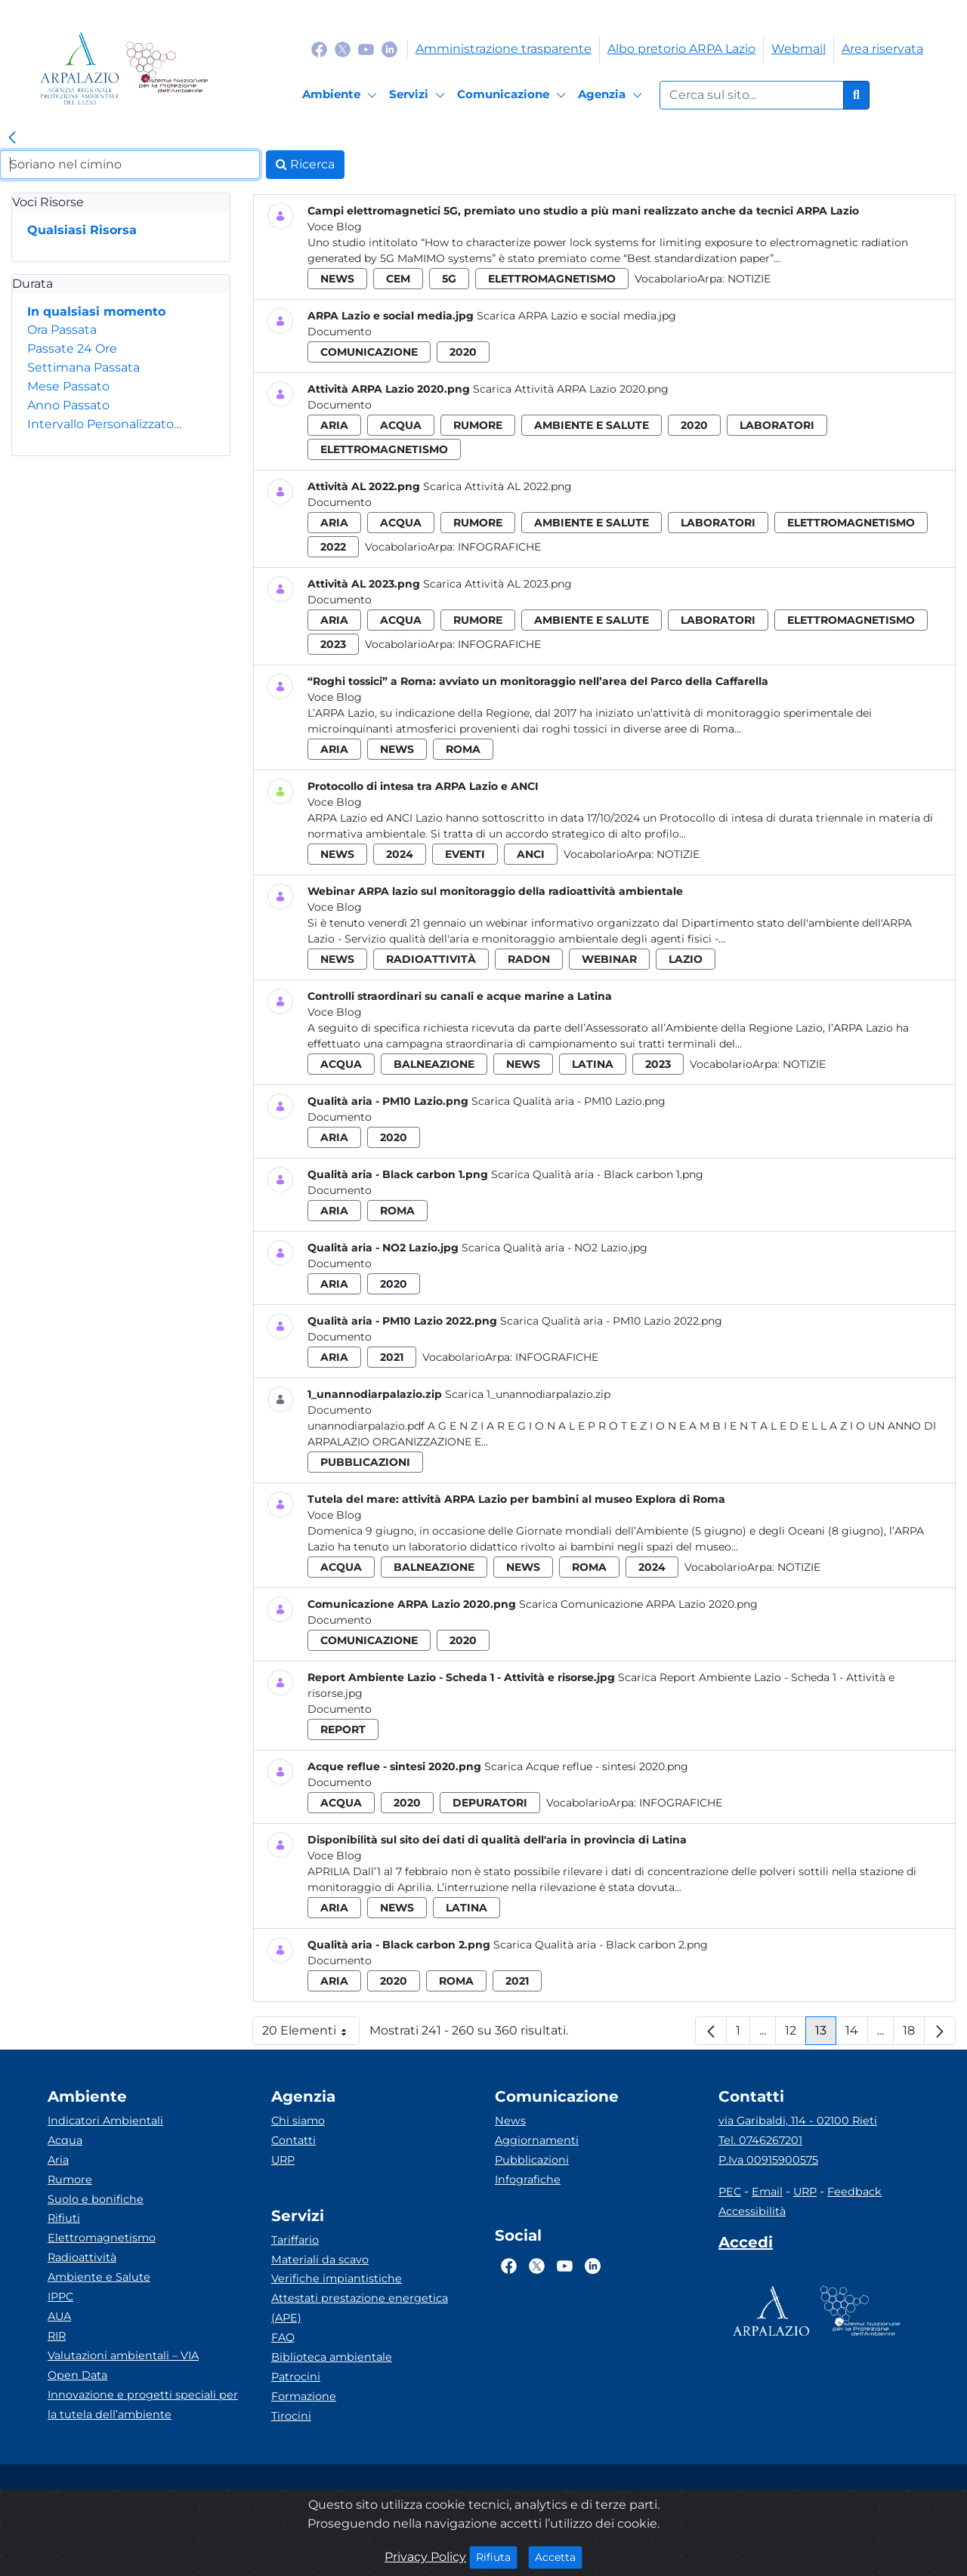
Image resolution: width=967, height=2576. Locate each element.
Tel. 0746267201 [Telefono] (760, 2140)
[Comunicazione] (513, 95)
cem (398, 278)
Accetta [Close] (558, 2556)
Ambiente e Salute (99, 2277)
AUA (59, 2316)
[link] (12, 138)
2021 (391, 1357)
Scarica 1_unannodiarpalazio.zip (527, 1394)
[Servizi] (419, 95)
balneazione (434, 1064)
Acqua (65, 2140)
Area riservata (882, 49)
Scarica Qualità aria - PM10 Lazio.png (568, 1101)
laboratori (777, 425)
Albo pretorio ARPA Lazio (681, 49)
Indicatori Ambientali (105, 2120)
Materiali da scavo (320, 2259)
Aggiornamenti (537, 2140)
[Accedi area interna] (745, 2245)
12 (795, 2034)
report (343, 1729)
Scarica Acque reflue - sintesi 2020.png (586, 1766)
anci (531, 854)
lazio (686, 959)
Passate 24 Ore (72, 348)
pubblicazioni (365, 1462)
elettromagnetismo (552, 278)
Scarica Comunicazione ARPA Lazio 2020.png (638, 1604)
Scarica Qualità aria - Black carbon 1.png (597, 1174)
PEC (729, 2191)
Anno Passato (68, 405)
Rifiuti (64, 2218)
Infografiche (499, 547)
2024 (399, 854)
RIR (57, 2336)
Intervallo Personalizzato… (104, 424)
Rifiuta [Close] (496, 2556)
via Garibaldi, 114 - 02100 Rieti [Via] (797, 2120)
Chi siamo (298, 2120)
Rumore (70, 2179)
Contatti (293, 2140)
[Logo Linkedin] (389, 48)
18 (914, 2034)
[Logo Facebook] (319, 48)
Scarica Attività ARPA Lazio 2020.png (571, 389)
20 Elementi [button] (311, 2034)
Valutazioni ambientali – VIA (123, 2355)
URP (283, 2160)
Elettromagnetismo (102, 2237)
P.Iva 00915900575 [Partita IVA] (768, 2160)
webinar (609, 959)
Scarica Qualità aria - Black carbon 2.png (600, 1944)
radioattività (431, 959)
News (510, 2120)
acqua (401, 425)
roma (463, 749)
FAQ (283, 2337)
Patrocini (295, 2376)
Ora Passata (62, 329)
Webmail (798, 49)
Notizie (749, 278)
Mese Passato (68, 386)
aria (334, 425)
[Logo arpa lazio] (79, 68)
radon (529, 959)
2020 (463, 352)
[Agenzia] (612, 95)
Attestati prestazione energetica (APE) (359, 2308)
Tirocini (291, 2416)
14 (856, 2034)
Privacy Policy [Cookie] (425, 2557)
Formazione (303, 2396)
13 (825, 2034)
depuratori (490, 1802)
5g (449, 278)
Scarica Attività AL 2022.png (497, 486)
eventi (465, 854)
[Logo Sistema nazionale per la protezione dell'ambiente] (166, 68)
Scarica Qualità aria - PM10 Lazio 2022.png (611, 1321)
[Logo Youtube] (366, 48)
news (337, 278)
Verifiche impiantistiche (336, 2278)
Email (767, 2191)
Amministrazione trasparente (504, 49)
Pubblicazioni (532, 2160)
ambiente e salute (591, 425)
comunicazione (369, 352)
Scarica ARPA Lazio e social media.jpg (576, 315)
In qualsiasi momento (96, 311)
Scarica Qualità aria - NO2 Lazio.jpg (554, 1247)
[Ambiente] (341, 95)
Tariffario (295, 2240)
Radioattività (82, 2257)
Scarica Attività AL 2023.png (497, 584)
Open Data (77, 2375)
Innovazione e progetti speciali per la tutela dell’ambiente (143, 2404)
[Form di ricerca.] (752, 95)
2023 (333, 644)
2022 (333, 547)
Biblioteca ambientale (331, 2357)
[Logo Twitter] (342, 48)
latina (592, 1064)
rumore (477, 425)
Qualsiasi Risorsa (82, 230)
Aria (58, 2160)
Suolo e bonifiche (96, 2199)
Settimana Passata (83, 367)
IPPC (60, 2296)
